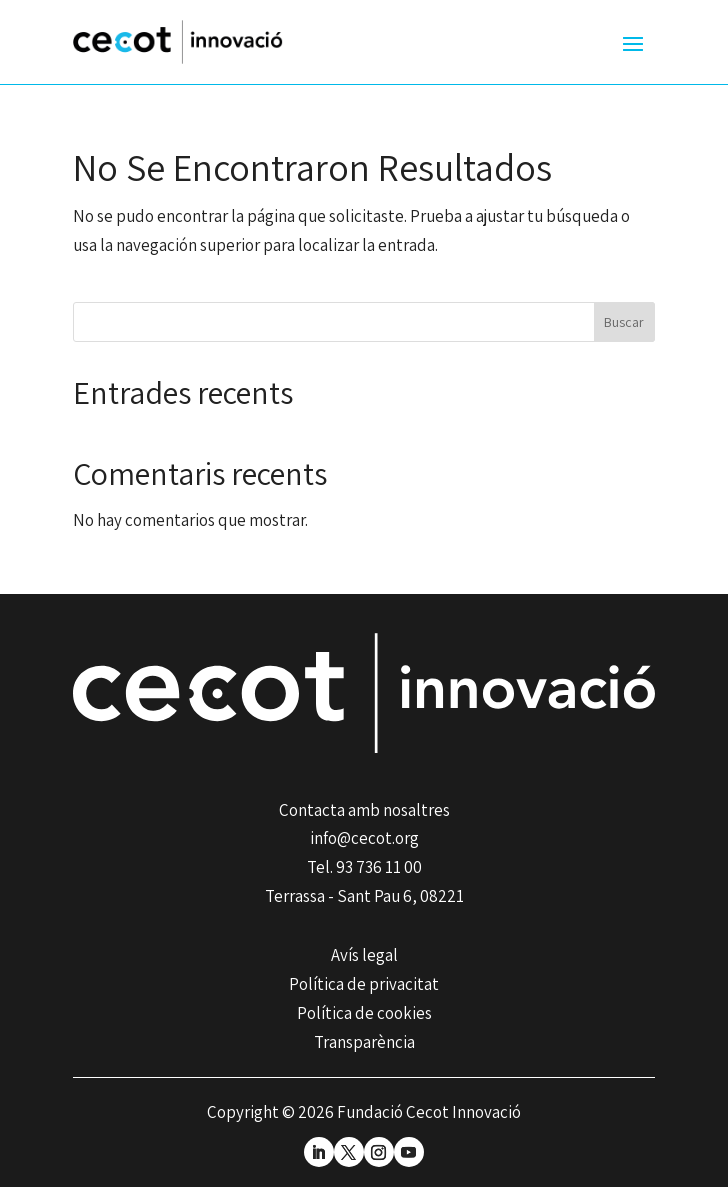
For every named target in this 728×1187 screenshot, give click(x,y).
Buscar (624, 322)
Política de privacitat (364, 984)
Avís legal (364, 955)
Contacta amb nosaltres (364, 810)
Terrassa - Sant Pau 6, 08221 (364, 896)
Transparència (364, 1042)
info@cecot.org (364, 838)
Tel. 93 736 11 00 (364, 867)
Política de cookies (364, 1013)
